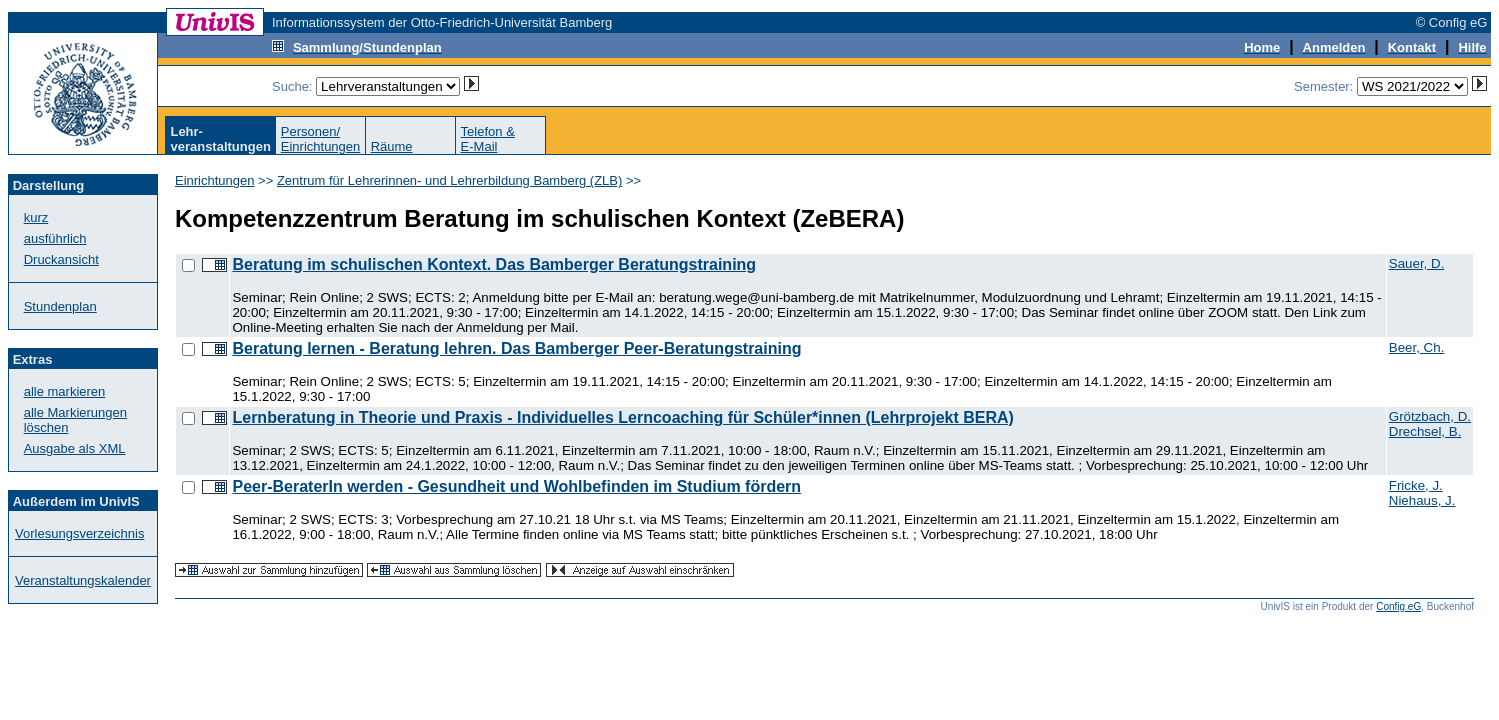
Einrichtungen (215, 180)
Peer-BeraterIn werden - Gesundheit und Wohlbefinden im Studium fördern (516, 486)
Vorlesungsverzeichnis (79, 533)
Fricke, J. (1416, 485)
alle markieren (65, 391)
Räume (392, 146)
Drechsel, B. (1425, 431)
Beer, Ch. (1417, 347)
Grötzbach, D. (1430, 416)
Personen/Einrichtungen (321, 139)
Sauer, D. (1417, 263)
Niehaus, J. (1422, 500)
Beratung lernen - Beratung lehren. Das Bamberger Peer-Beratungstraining (516, 348)
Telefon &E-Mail (488, 139)
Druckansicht (61, 259)
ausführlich (55, 238)
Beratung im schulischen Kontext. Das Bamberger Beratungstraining (494, 264)
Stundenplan (60, 306)
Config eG (1398, 606)
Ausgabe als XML (75, 448)
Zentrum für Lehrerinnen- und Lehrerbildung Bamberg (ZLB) (449, 180)
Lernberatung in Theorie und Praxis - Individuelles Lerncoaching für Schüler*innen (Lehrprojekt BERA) (622, 417)
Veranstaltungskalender (83, 580)
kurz (36, 217)
